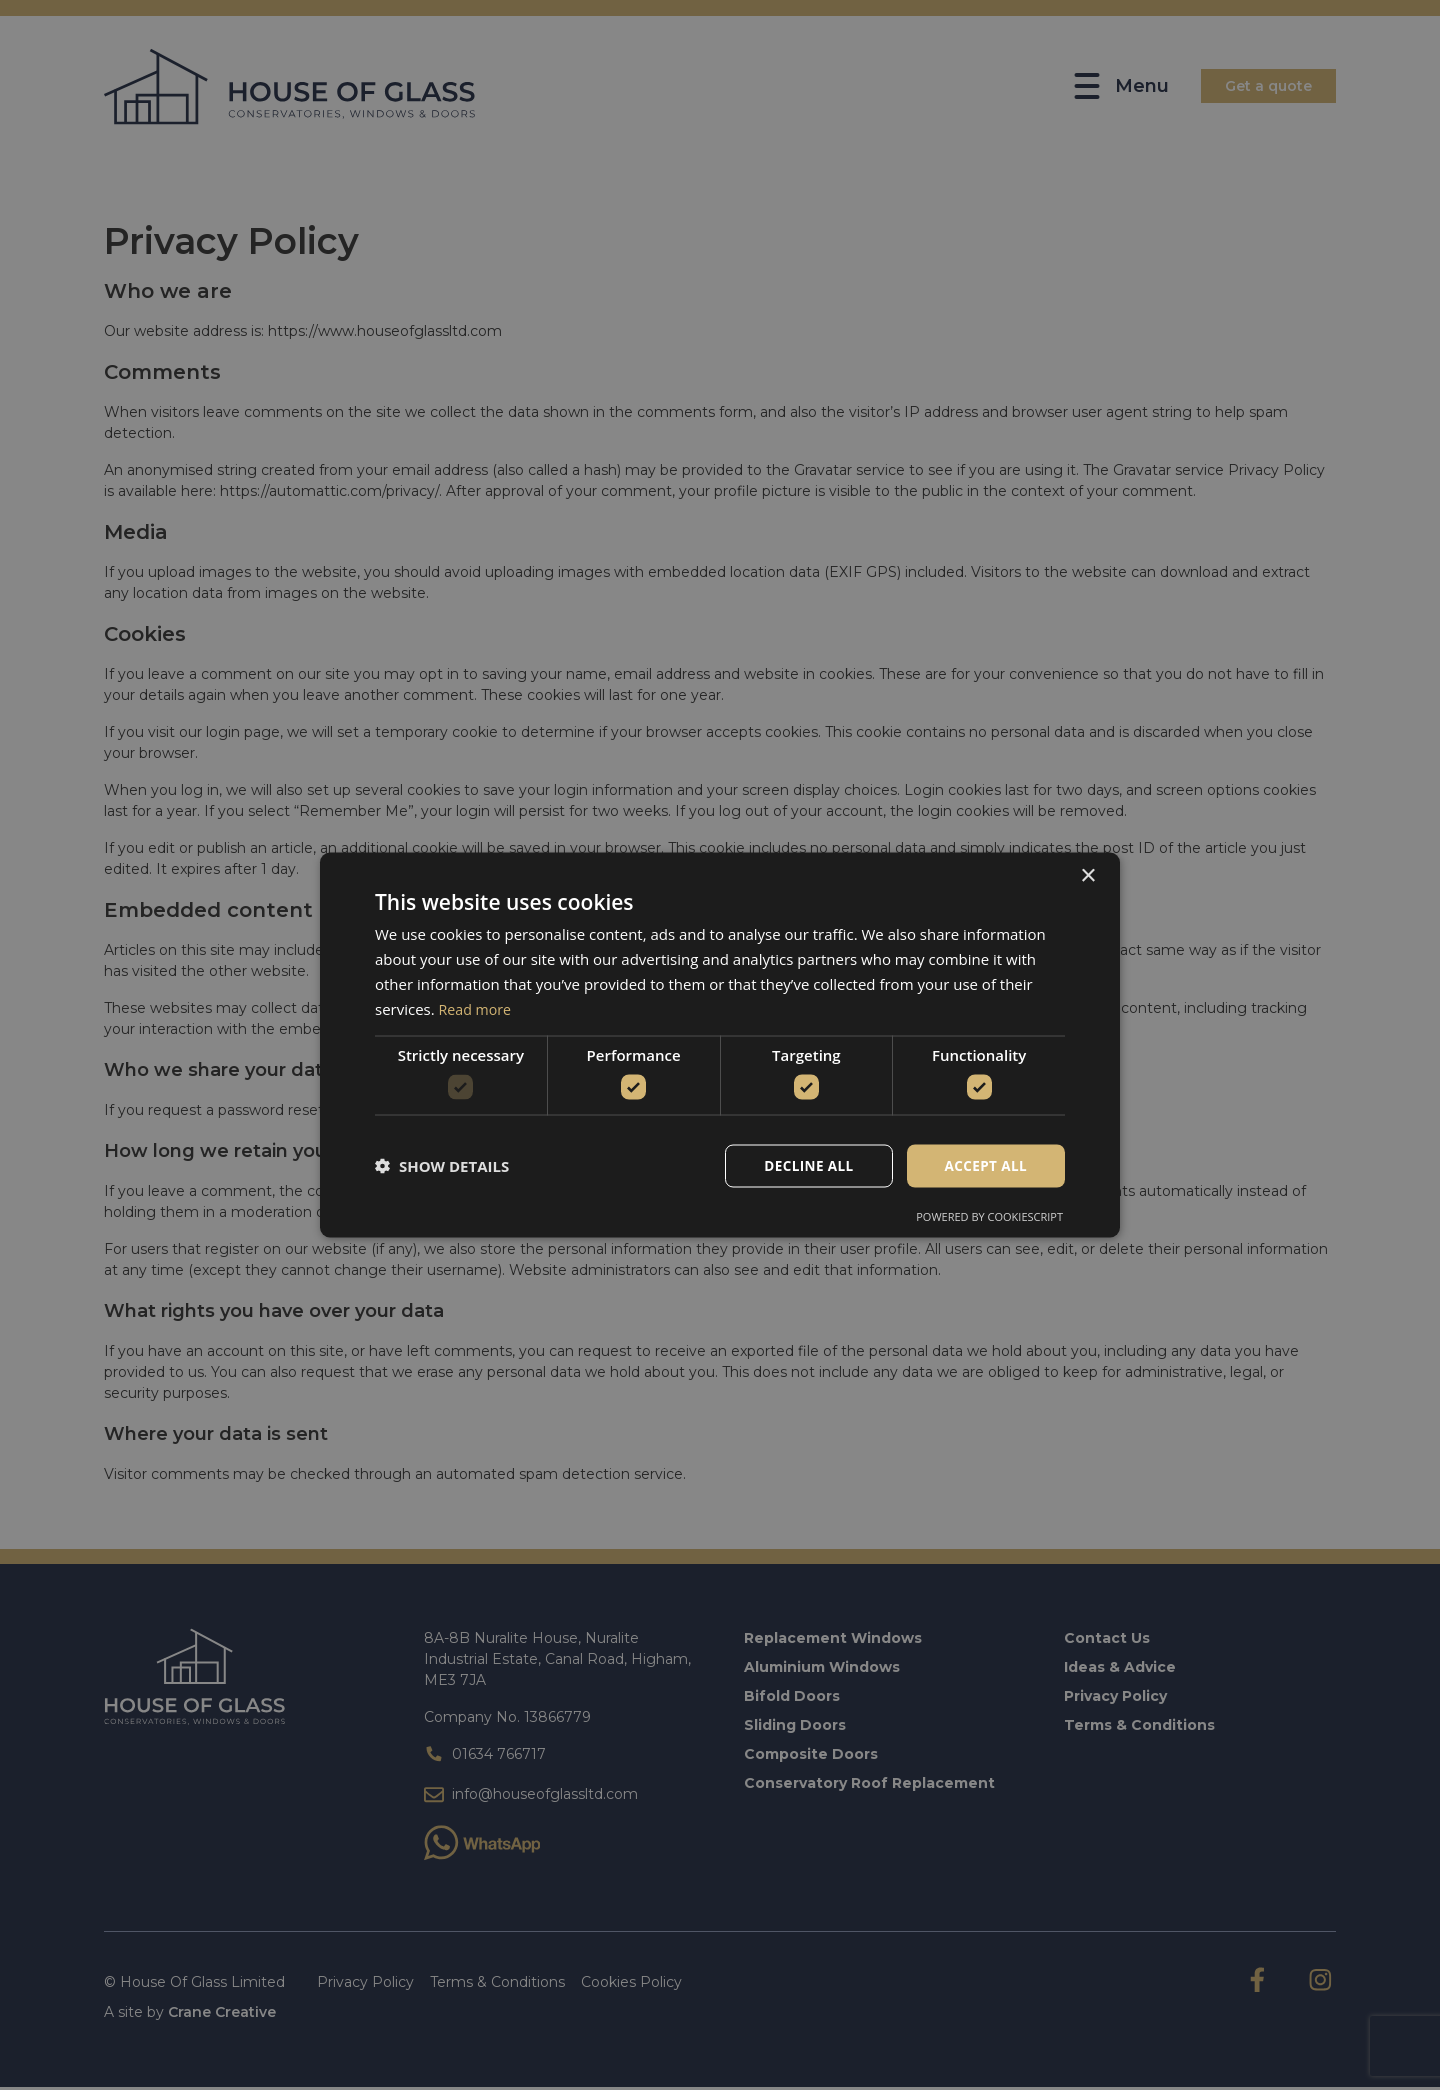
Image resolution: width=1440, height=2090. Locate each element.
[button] (442, 1166)
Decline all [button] (804, 1165)
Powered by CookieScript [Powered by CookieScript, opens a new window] (989, 1216)
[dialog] (720, 1045)
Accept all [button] (984, 1165)
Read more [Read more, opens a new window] (477, 1007)
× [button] (1087, 875)
